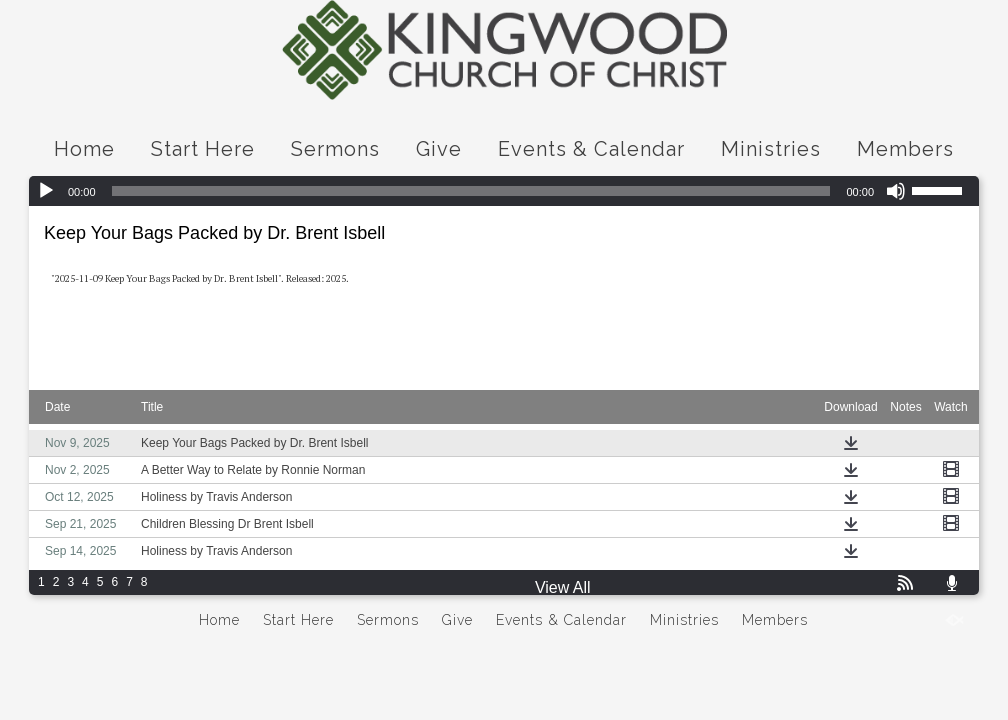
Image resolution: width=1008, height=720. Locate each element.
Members (905, 149)
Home (84, 149)
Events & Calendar (591, 149)
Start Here (203, 149)
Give (439, 149)
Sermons (335, 149)
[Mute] (896, 191)
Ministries (771, 149)
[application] (504, 191)
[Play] (46, 191)
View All (563, 587)
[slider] (471, 191)
